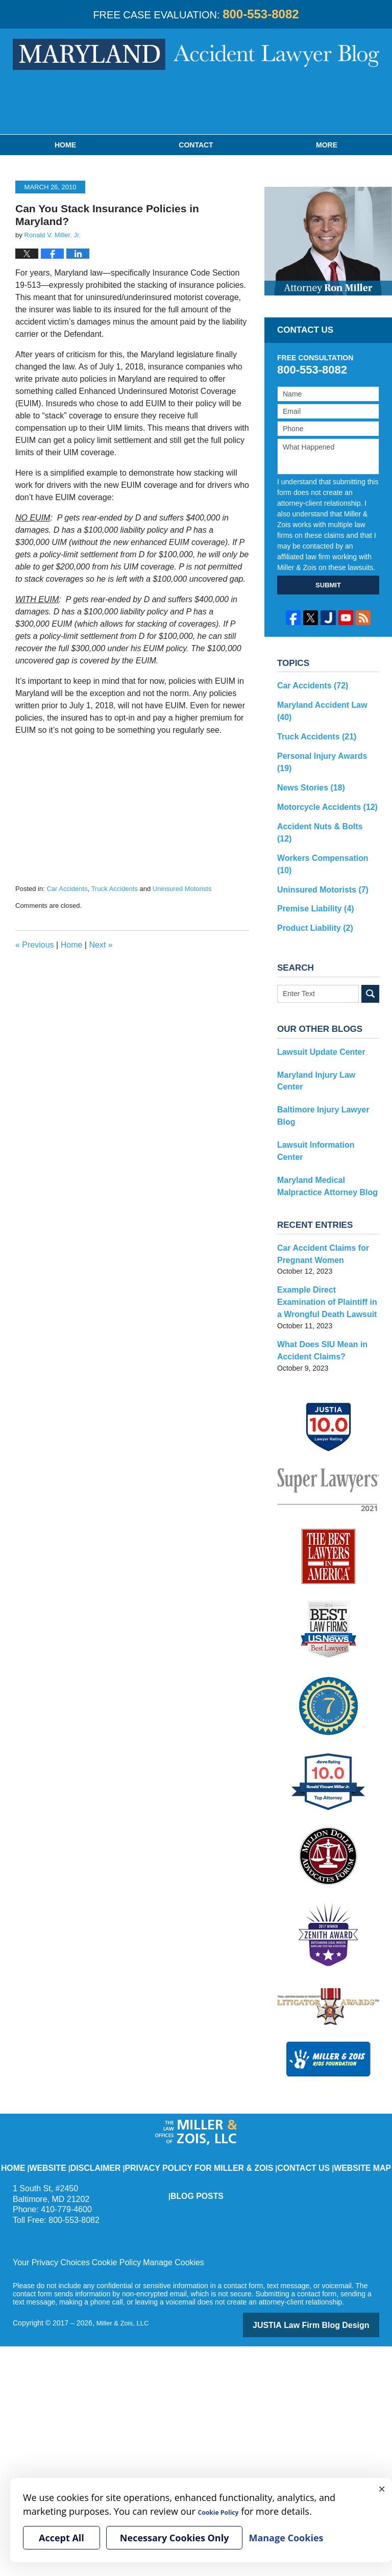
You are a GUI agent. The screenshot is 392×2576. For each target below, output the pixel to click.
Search (370, 928)
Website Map (302, 2038)
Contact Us (256, 2038)
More (326, 145)
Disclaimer (102, 2038)
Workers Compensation (324, 810)
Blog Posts (350, 2038)
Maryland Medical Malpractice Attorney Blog (327, 1077)
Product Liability (310, 863)
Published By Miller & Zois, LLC (196, 104)
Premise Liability (311, 845)
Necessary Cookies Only (174, 2538)
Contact (196, 145)
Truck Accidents (114, 889)
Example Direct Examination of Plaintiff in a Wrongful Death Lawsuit (325, 1186)
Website (63, 2038)
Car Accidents (66, 889)
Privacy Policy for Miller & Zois (179, 2038)
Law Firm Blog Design (330, 2201)
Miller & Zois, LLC (124, 2200)
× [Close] (381, 2488)
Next (100, 944)
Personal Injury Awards (324, 738)
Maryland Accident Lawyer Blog (196, 54)
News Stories (307, 756)
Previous (34, 944)
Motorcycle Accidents (321, 774)
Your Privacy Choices (47, 2140)
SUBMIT (328, 585)
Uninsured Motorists (182, 889)
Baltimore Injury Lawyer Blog (326, 1029)
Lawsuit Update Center (316, 986)
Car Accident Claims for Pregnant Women (317, 1141)
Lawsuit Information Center (323, 1050)
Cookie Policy (104, 2140)
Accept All (61, 2538)
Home (65, 145)
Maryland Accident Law (324, 703)
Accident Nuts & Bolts (322, 792)
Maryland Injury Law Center (324, 1007)
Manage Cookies (154, 2140)
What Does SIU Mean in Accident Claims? (317, 1231)
